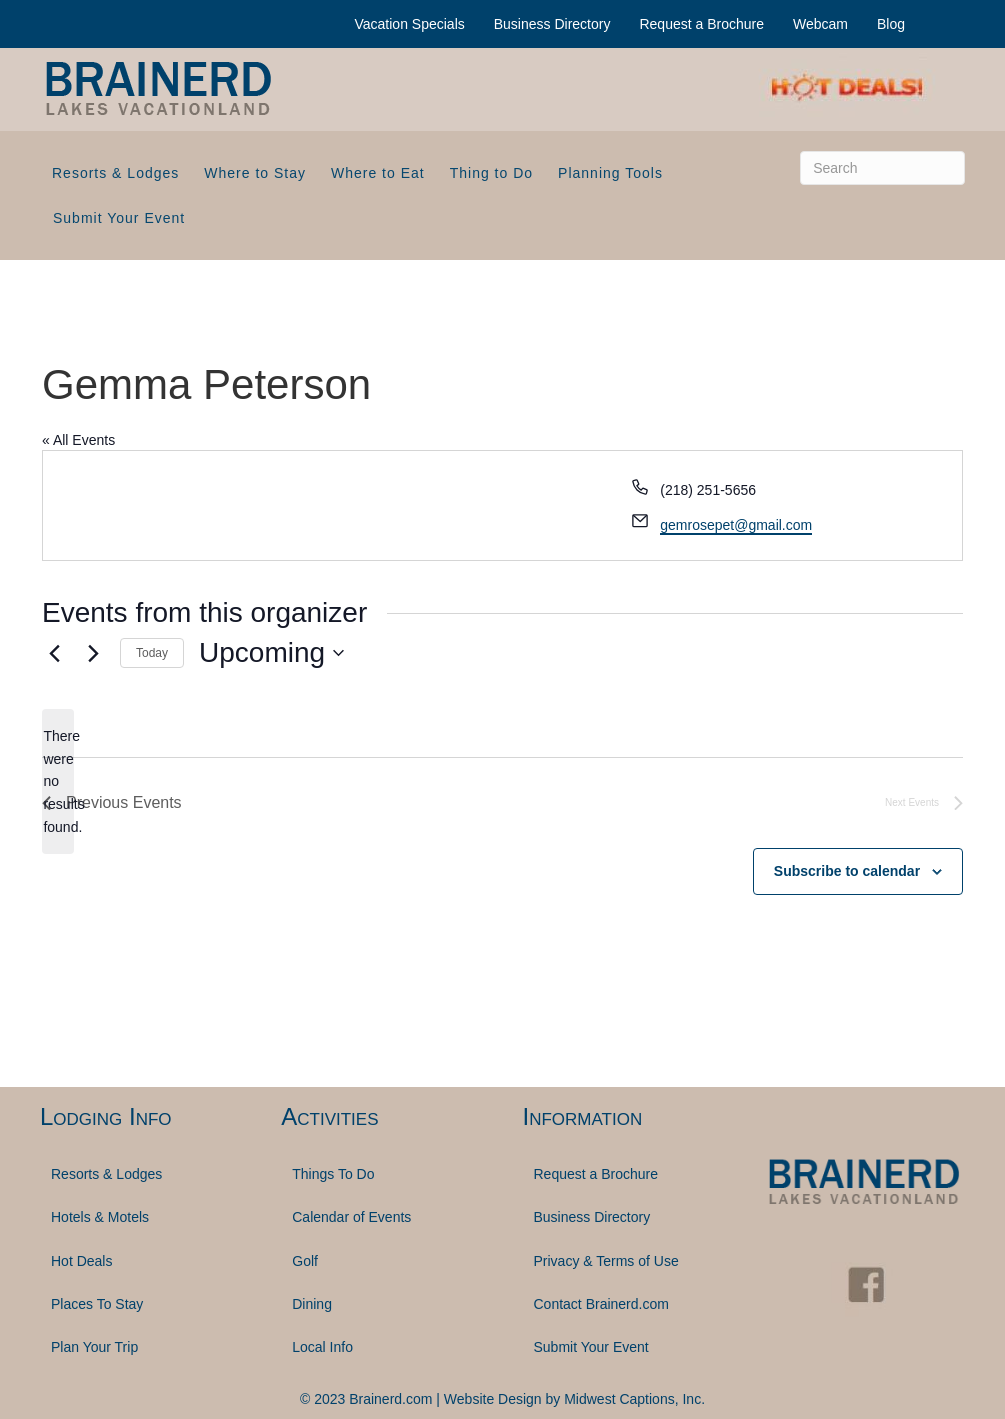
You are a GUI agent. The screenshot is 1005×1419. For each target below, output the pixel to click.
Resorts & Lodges (115, 173)
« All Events (78, 440)
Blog (891, 24)
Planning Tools (610, 173)
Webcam (820, 24)
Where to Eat (378, 173)
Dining (312, 1304)
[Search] (882, 168)
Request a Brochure (701, 24)
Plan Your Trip (94, 1347)
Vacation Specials (410, 24)
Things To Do (333, 1174)
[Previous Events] (54, 653)
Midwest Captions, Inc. (634, 1399)
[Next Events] (93, 653)
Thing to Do (491, 173)
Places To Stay (97, 1304)
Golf (305, 1261)
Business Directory (552, 24)
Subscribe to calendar (847, 871)
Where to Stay (255, 173)
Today (152, 653)
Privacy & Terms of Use (606, 1261)
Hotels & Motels (100, 1217)
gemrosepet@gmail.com (736, 525)
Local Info (322, 1347)
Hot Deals (81, 1261)
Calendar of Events (351, 1217)
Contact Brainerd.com (601, 1304)
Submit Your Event (119, 218)
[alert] (58, 781)
